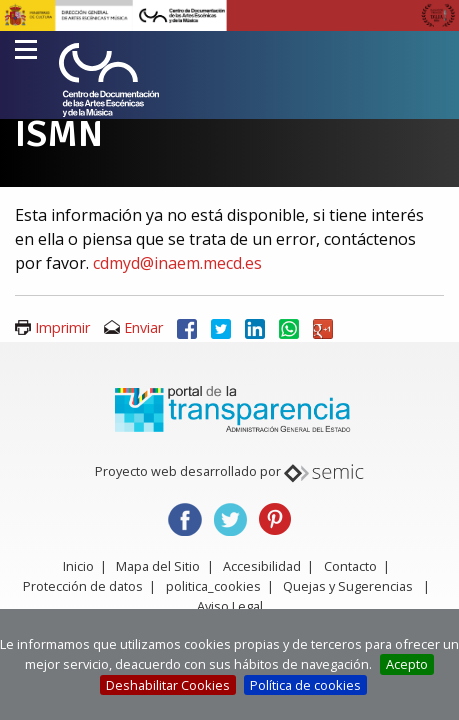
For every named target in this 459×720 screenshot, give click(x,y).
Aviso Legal (230, 606)
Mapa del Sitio (158, 566)
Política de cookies (305, 685)
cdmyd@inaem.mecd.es (177, 263)
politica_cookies (213, 586)
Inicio (78, 566)
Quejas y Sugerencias (348, 586)
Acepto (407, 664)
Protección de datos (83, 586)
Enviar (143, 327)
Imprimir (62, 327)
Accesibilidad (262, 566)
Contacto (350, 566)
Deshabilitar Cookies (168, 685)
